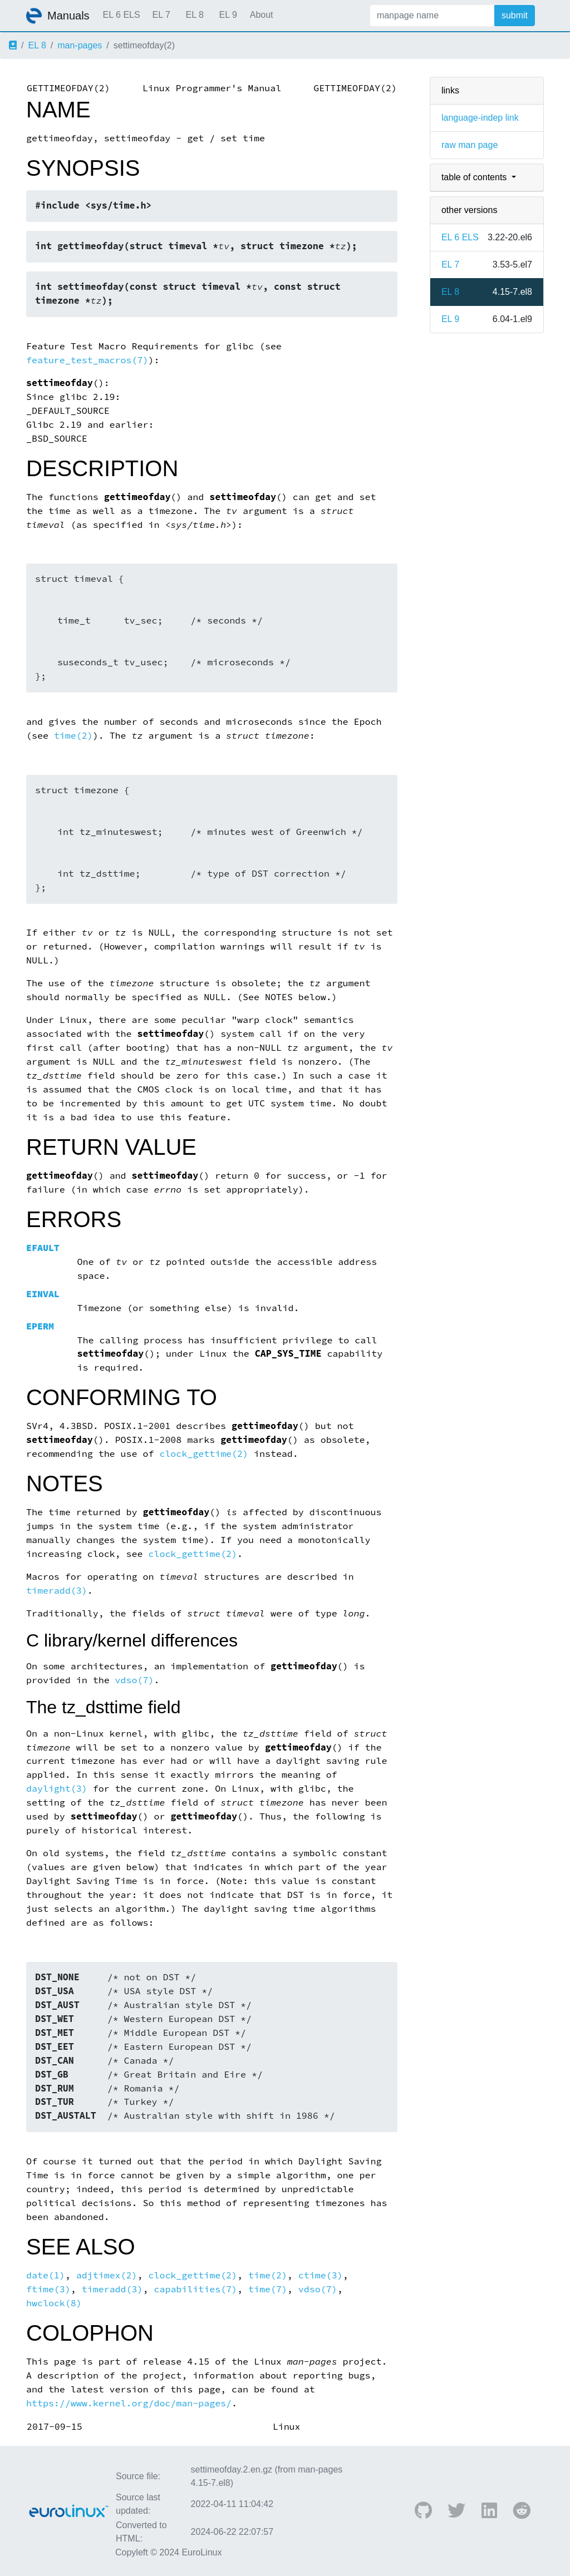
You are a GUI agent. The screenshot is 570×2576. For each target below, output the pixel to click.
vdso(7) (134, 1680)
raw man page (469, 145)
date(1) (45, 2275)
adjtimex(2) (106, 2275)
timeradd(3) (56, 1590)
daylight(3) (56, 1788)
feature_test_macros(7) (87, 360)
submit (515, 15)
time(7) (267, 2289)
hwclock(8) (54, 2303)
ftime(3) (48, 2289)
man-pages (79, 45)
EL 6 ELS (121, 14)
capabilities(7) (195, 2289)
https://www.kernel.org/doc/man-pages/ (129, 2403)
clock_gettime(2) (203, 1454)
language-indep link (480, 117)
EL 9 (228, 14)
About (261, 14)
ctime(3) (320, 2275)
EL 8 (194, 14)
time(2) (73, 735)
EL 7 (161, 14)
